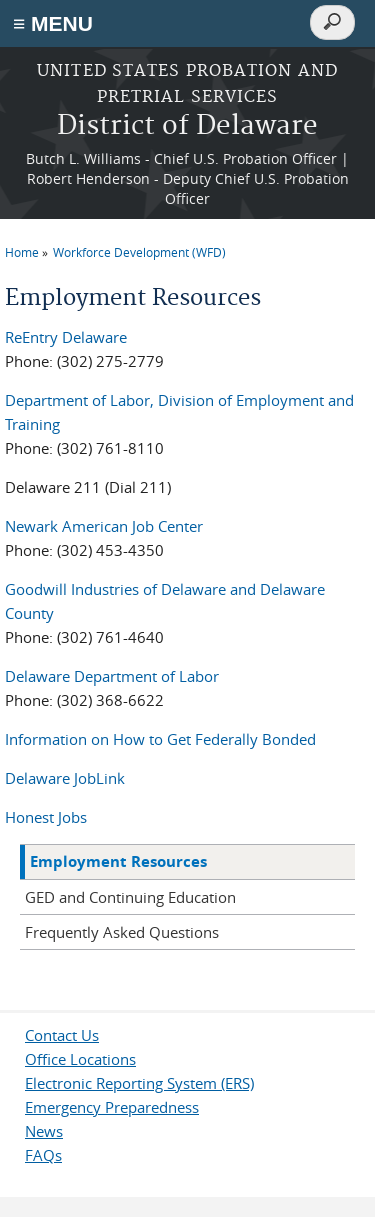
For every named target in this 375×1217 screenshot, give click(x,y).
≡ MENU (53, 23)
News (44, 1131)
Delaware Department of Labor (112, 676)
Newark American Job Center (104, 526)
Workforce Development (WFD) (139, 252)
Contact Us (62, 1035)
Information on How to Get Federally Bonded (160, 739)
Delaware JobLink (65, 778)
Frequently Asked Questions (122, 932)
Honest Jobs (46, 817)
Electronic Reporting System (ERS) (139, 1083)
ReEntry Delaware (66, 337)
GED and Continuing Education (130, 897)
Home (22, 252)
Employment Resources (118, 861)
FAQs (43, 1155)
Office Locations (80, 1059)
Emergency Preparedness (112, 1107)
